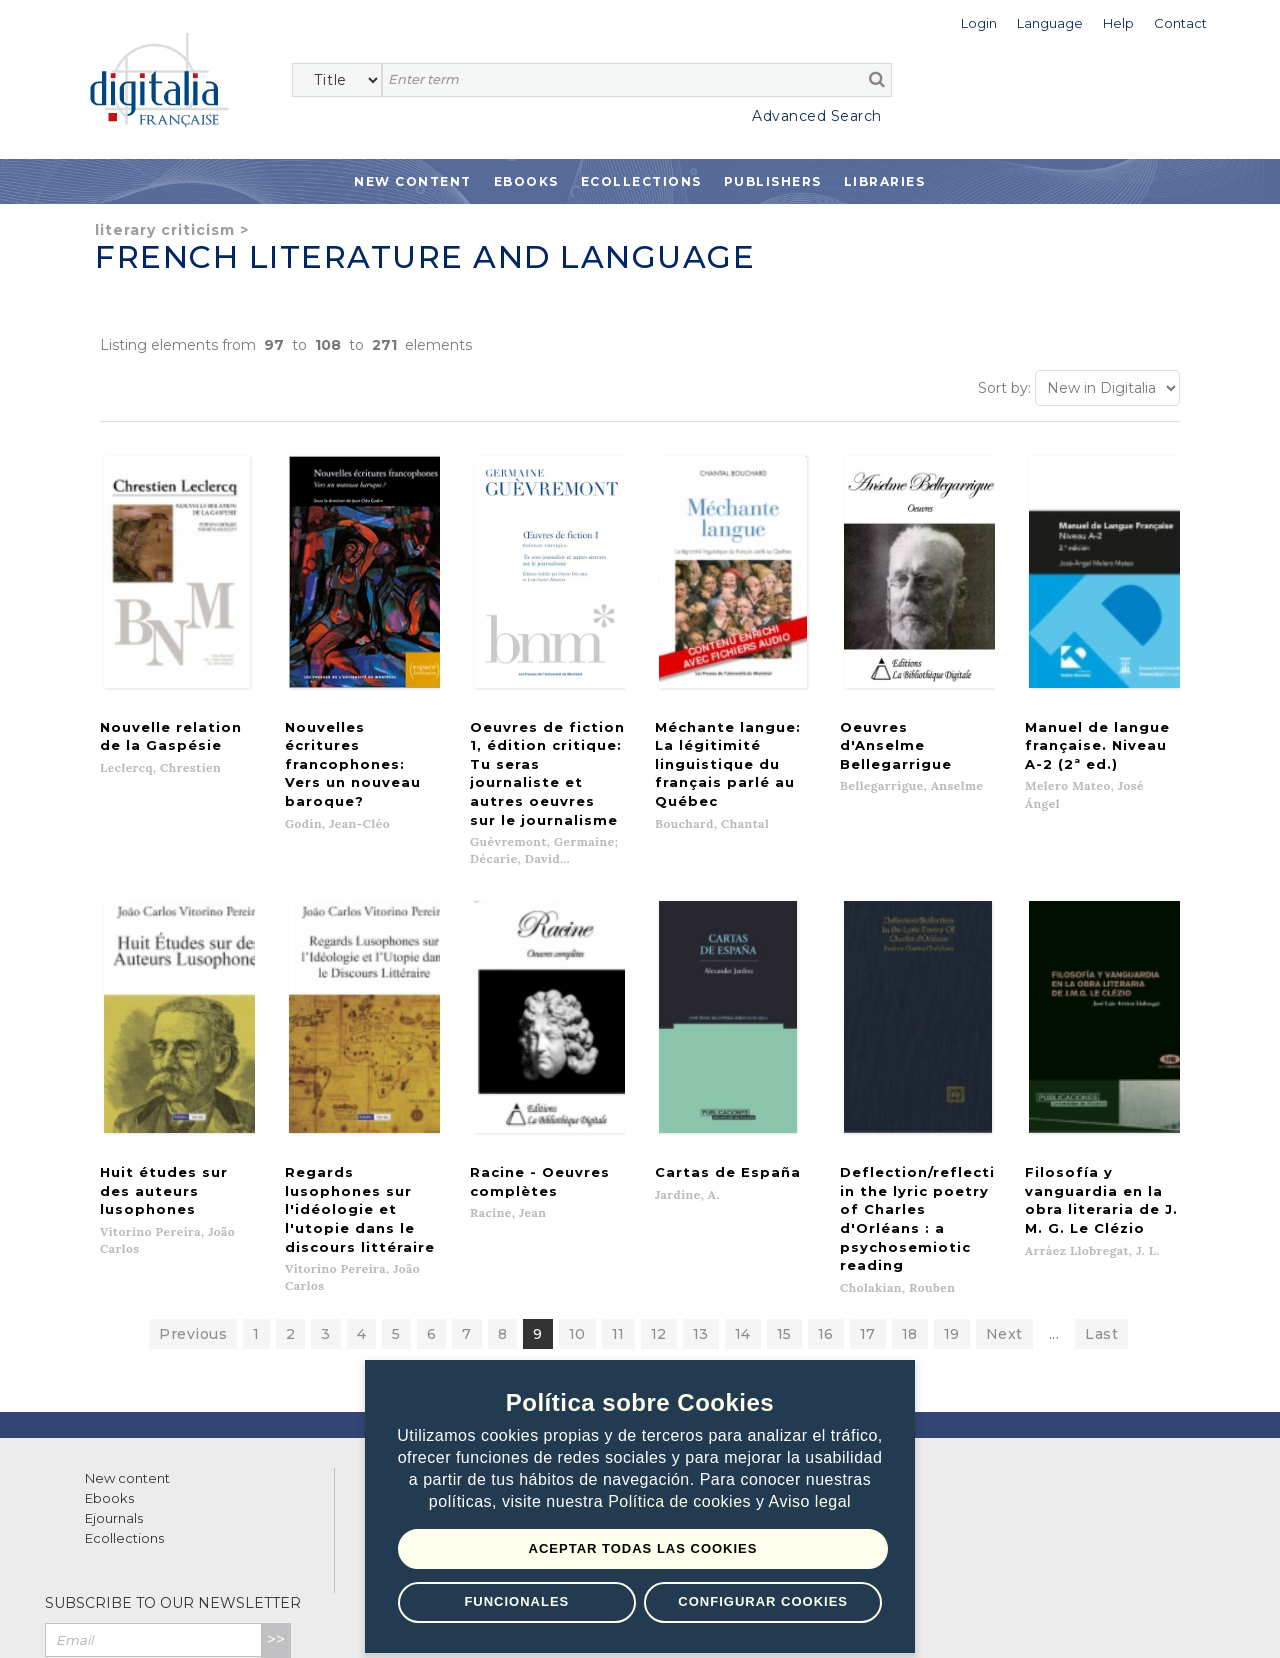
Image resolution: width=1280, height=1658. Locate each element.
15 (784, 1220)
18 (910, 1220)
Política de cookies (682, 1502)
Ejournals (114, 1404)
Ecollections (641, 181)
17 (868, 1220)
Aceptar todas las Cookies (643, 1548)
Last (1101, 1220)
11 (618, 1220)
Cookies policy (345, 1620)
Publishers (773, 181)
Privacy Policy (247, 1569)
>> (276, 1525)
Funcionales (516, 1601)
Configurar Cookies (763, 1601)
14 (743, 1220)
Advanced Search (817, 116)
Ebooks (526, 181)
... (1054, 1220)
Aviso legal (810, 1502)
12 (659, 1220)
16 (826, 1220)
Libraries (885, 181)
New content (127, 1364)
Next (1004, 1220)
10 (577, 1220)
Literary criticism (165, 230)
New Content (413, 181)
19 (952, 1220)
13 (701, 1220)
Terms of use (120, 1620)
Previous (193, 1220)
